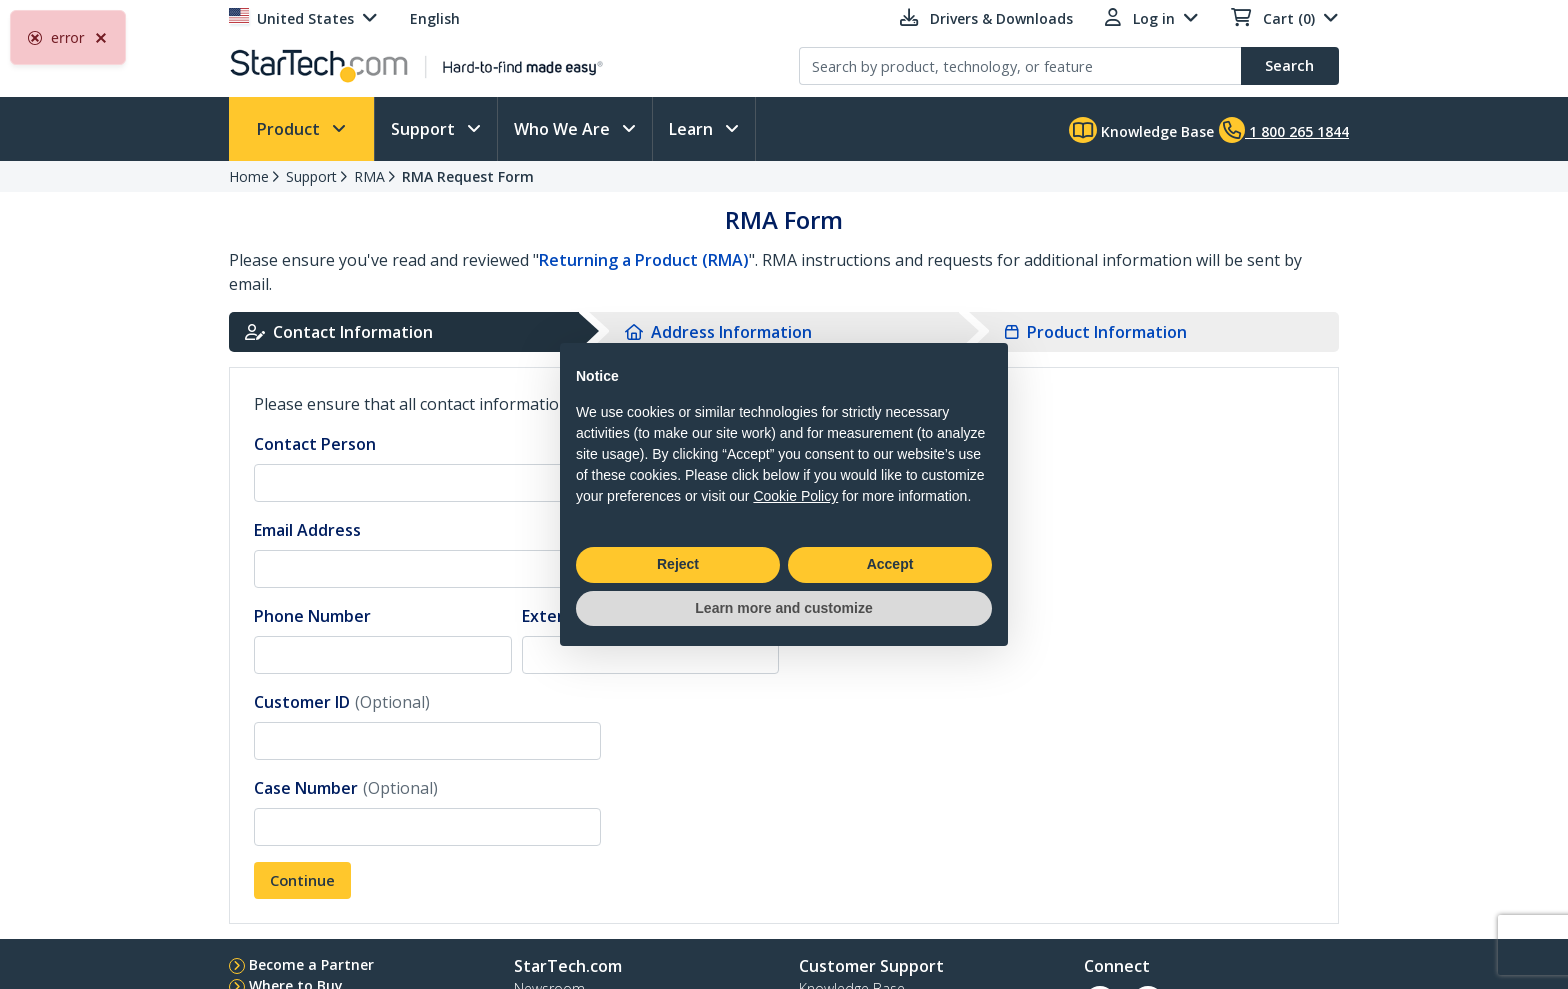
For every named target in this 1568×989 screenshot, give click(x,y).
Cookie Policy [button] (795, 496)
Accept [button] (890, 564)
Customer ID (342, 702)
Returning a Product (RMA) (644, 260)
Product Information (1096, 332)
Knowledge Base (1141, 130)
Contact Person (315, 444)
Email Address (307, 530)
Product (290, 129)
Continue (302, 880)
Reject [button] (678, 564)
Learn (693, 129)
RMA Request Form (468, 176)
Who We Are (564, 129)
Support (425, 129)
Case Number (346, 788)
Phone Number (312, 616)
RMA (369, 176)
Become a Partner (311, 964)
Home (249, 176)
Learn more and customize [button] (783, 608)
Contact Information (339, 332)
